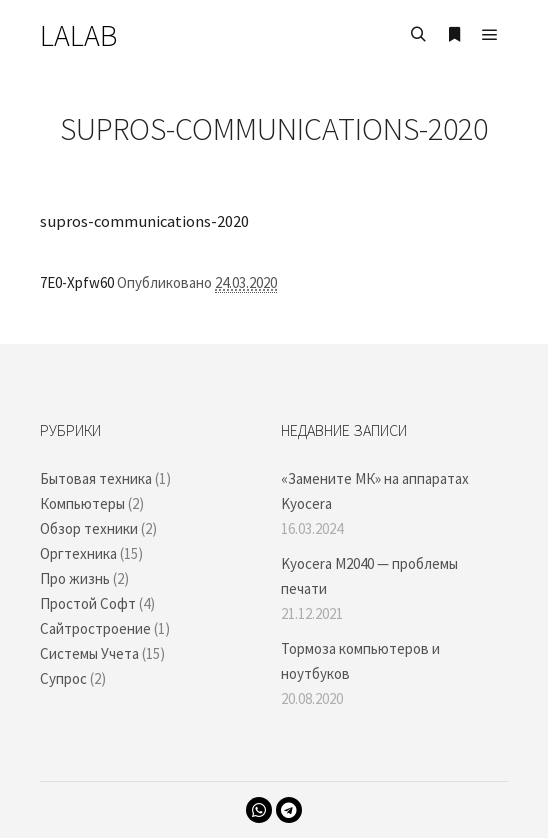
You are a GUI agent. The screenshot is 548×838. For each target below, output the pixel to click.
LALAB (78, 35)
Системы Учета (89, 653)
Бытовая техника (96, 478)
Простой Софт (88, 603)
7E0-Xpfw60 (77, 282)
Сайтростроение (95, 628)
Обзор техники (89, 528)
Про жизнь (75, 578)
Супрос (63, 678)
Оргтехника (78, 553)
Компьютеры (82, 503)
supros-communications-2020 (144, 221)
